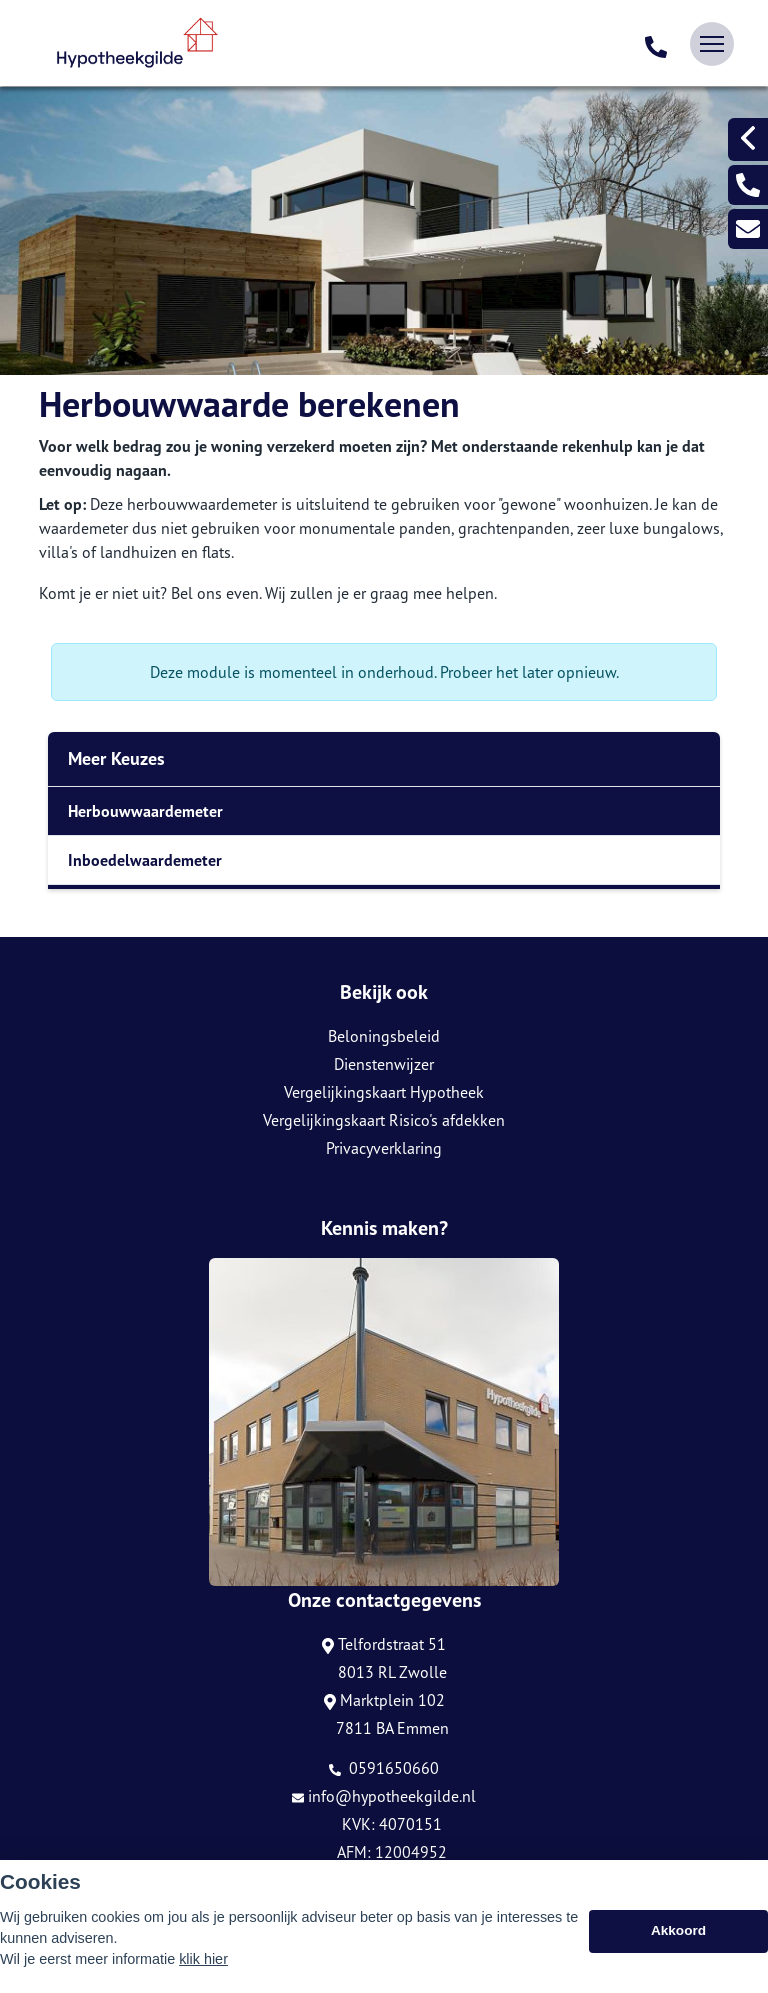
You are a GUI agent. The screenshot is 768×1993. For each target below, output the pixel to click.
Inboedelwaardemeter (145, 860)
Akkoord (678, 1938)
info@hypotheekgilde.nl (384, 1796)
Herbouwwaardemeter (145, 811)
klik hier (203, 1966)
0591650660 (384, 1768)
